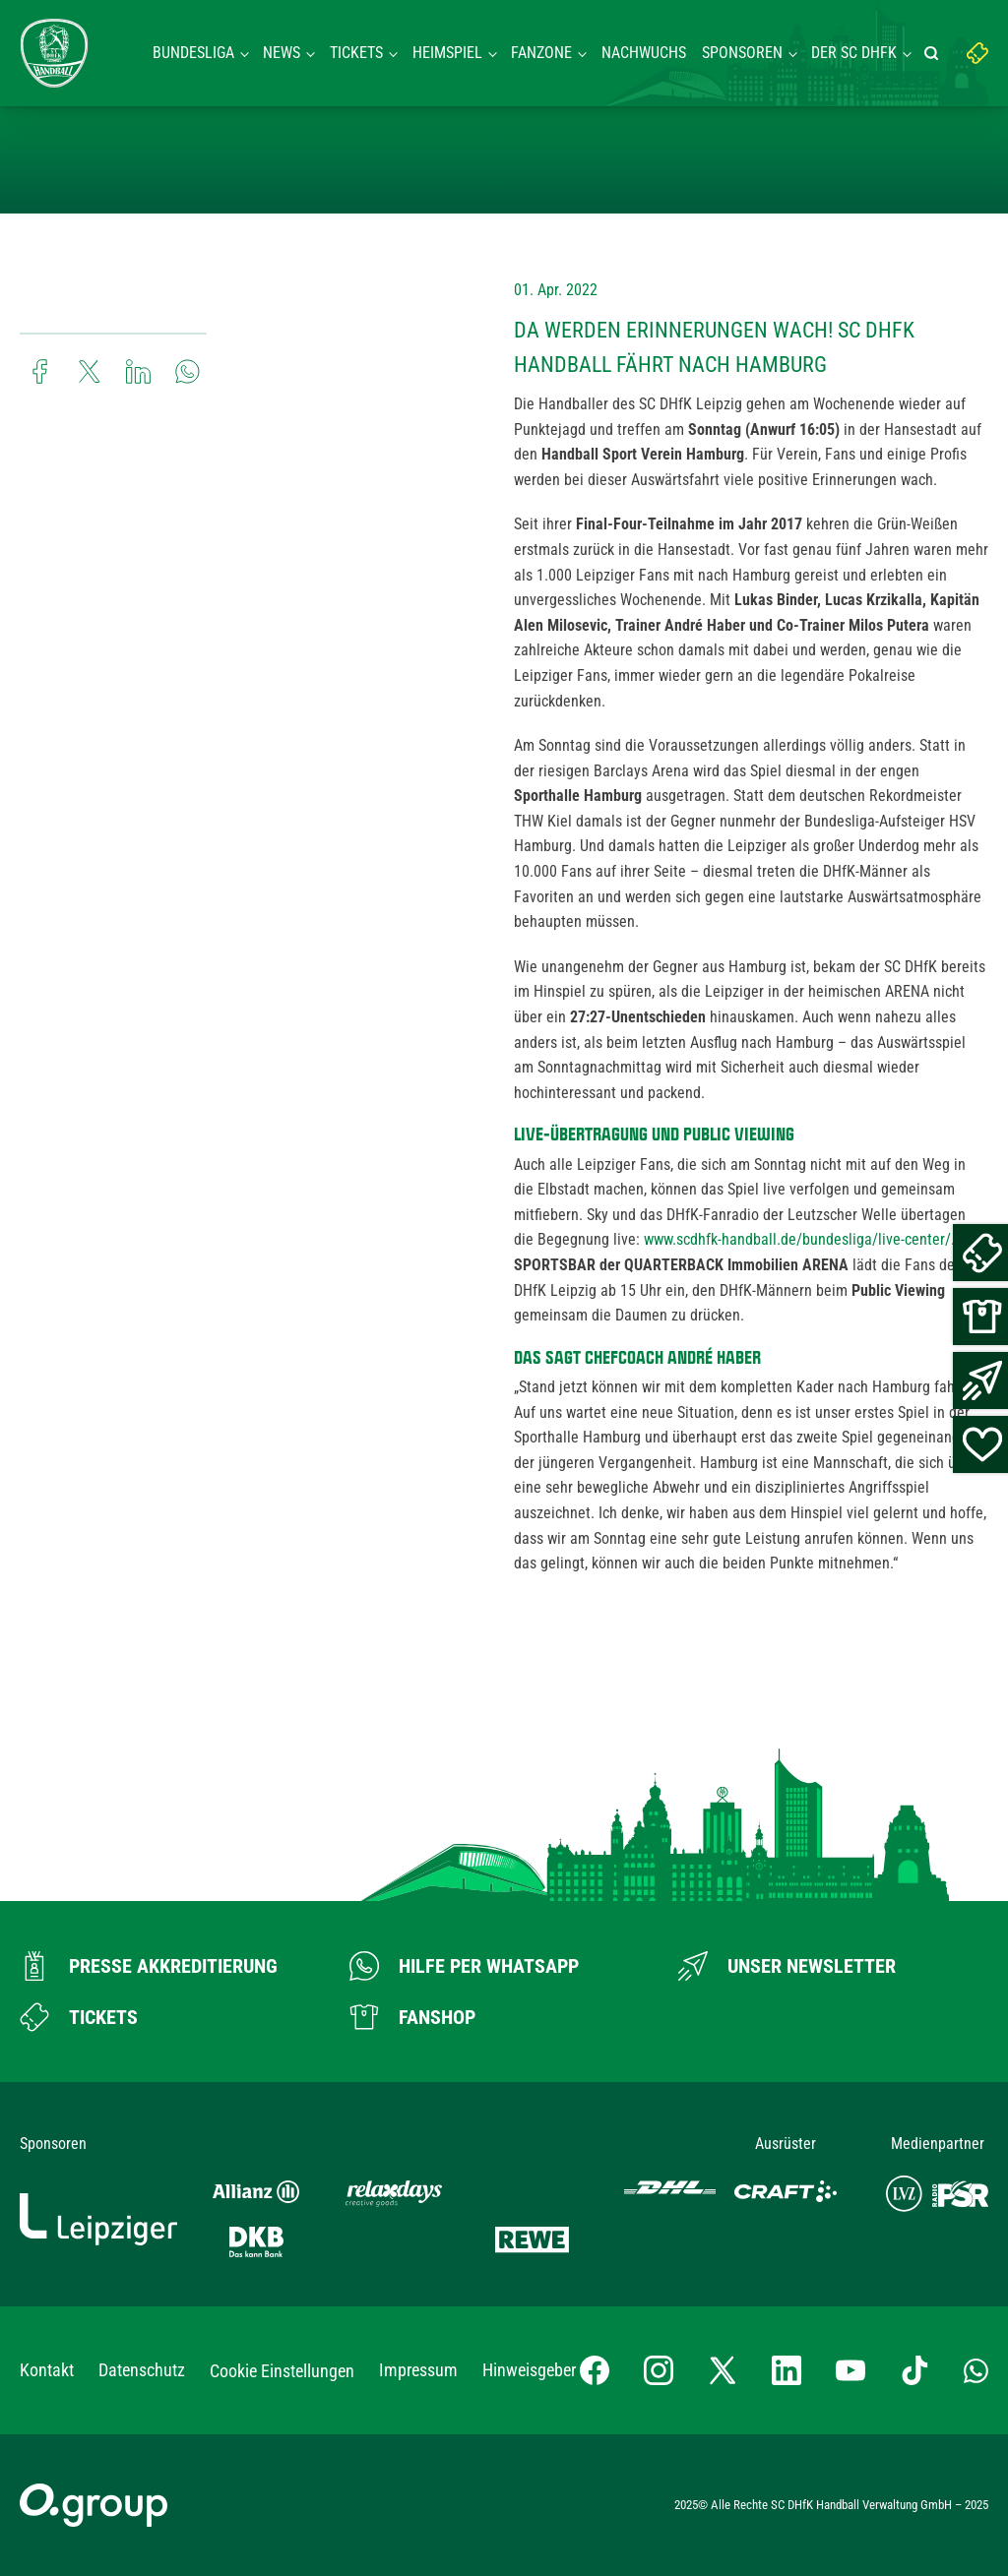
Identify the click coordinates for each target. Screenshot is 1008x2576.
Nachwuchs (643, 52)
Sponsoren (742, 52)
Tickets (356, 52)
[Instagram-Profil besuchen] (658, 2370)
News (281, 52)
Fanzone (541, 52)
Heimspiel (447, 52)
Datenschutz (141, 2370)
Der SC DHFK (854, 52)
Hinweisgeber (529, 2370)
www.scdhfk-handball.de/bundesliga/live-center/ (797, 1239)
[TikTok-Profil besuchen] (914, 2370)
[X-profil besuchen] (722, 2370)
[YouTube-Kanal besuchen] (850, 2370)
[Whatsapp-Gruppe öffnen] (976, 2370)
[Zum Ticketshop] (79, 2017)
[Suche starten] (934, 53)
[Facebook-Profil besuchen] (594, 2370)
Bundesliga (193, 52)
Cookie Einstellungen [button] (282, 2371)
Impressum (418, 2370)
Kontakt (47, 2370)
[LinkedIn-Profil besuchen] (786, 2370)
